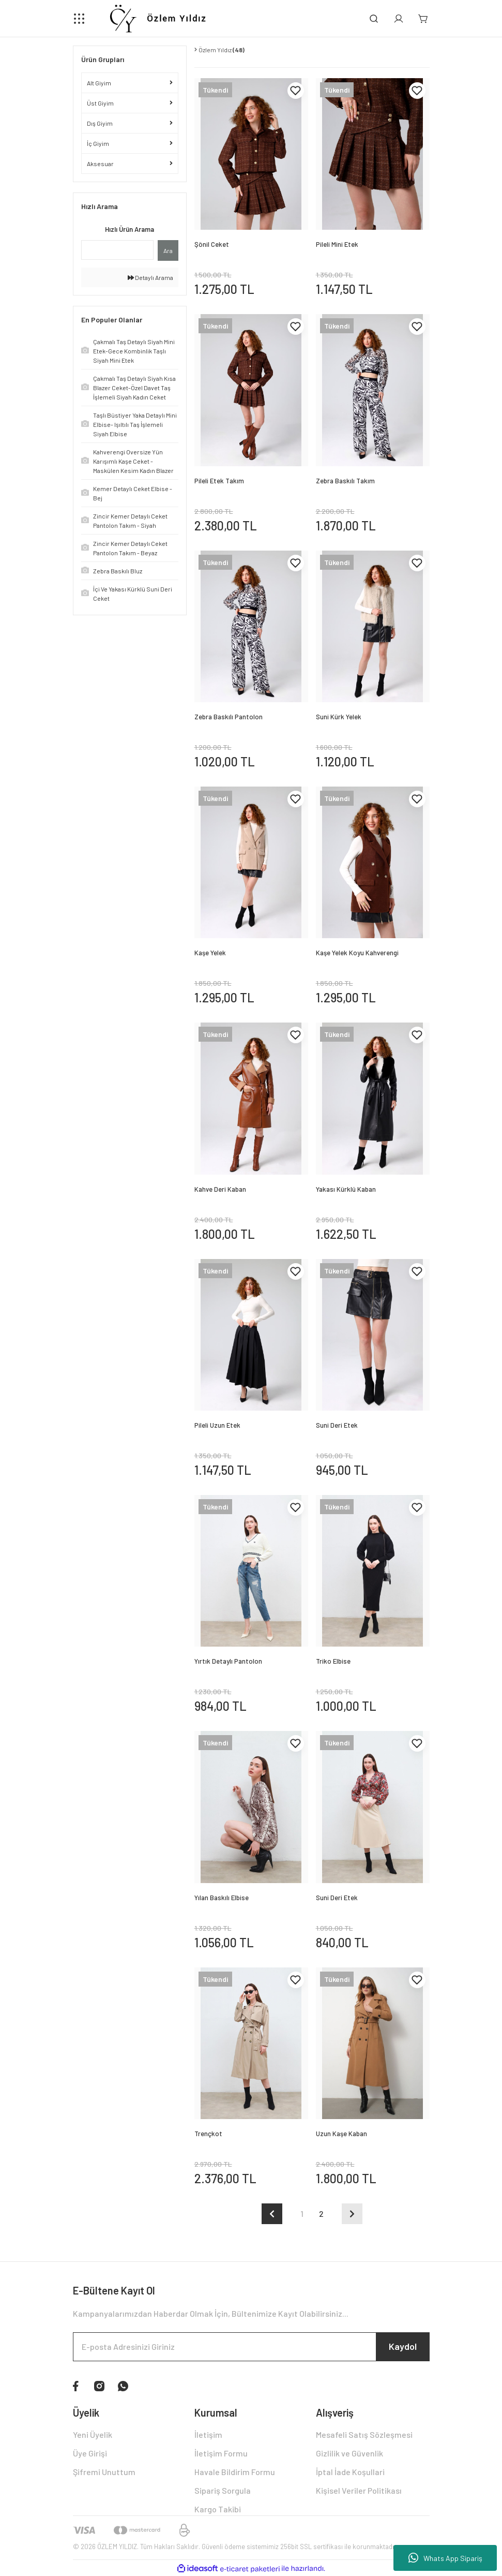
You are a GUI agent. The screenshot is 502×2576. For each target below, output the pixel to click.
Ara (168, 250)
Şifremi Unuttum (104, 2472)
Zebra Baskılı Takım (345, 481)
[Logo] (157, 18)
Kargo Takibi (217, 2509)
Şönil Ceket (211, 244)
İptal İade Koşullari (350, 2472)
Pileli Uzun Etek (217, 1425)
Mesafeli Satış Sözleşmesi (364, 2434)
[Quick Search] (117, 250)
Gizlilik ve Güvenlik (349, 2453)
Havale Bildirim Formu (234, 2472)
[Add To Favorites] (295, 90)
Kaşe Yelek (210, 953)
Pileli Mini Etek (337, 244)
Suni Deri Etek (337, 1425)
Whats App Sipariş (445, 2558)
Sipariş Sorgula (222, 2490)
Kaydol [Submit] (403, 2346)
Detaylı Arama (150, 277)
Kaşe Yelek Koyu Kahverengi (357, 953)
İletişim (208, 2434)
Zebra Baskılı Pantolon (228, 717)
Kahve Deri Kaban (220, 1189)
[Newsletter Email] (251, 2346)
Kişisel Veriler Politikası (359, 2490)
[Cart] (423, 18)
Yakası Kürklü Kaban (346, 1189)
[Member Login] (398, 18)
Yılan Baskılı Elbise (221, 1897)
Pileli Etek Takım (219, 481)
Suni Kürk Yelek (338, 717)
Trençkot (208, 2133)
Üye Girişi (90, 2453)
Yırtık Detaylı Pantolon (228, 1661)
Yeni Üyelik (92, 2434)
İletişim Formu (221, 2453)
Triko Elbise (333, 1661)
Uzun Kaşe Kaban (341, 2133)
